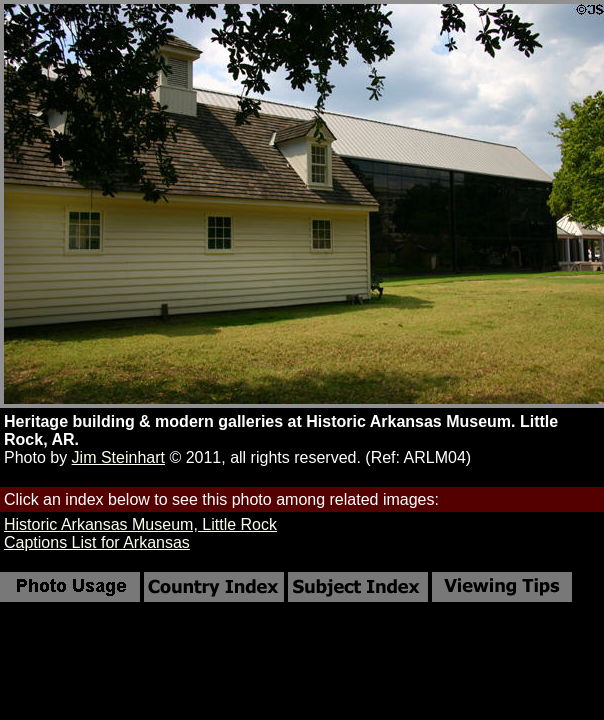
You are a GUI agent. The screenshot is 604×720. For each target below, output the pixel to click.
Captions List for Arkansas (97, 542)
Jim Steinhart (118, 457)
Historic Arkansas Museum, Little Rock (140, 524)
